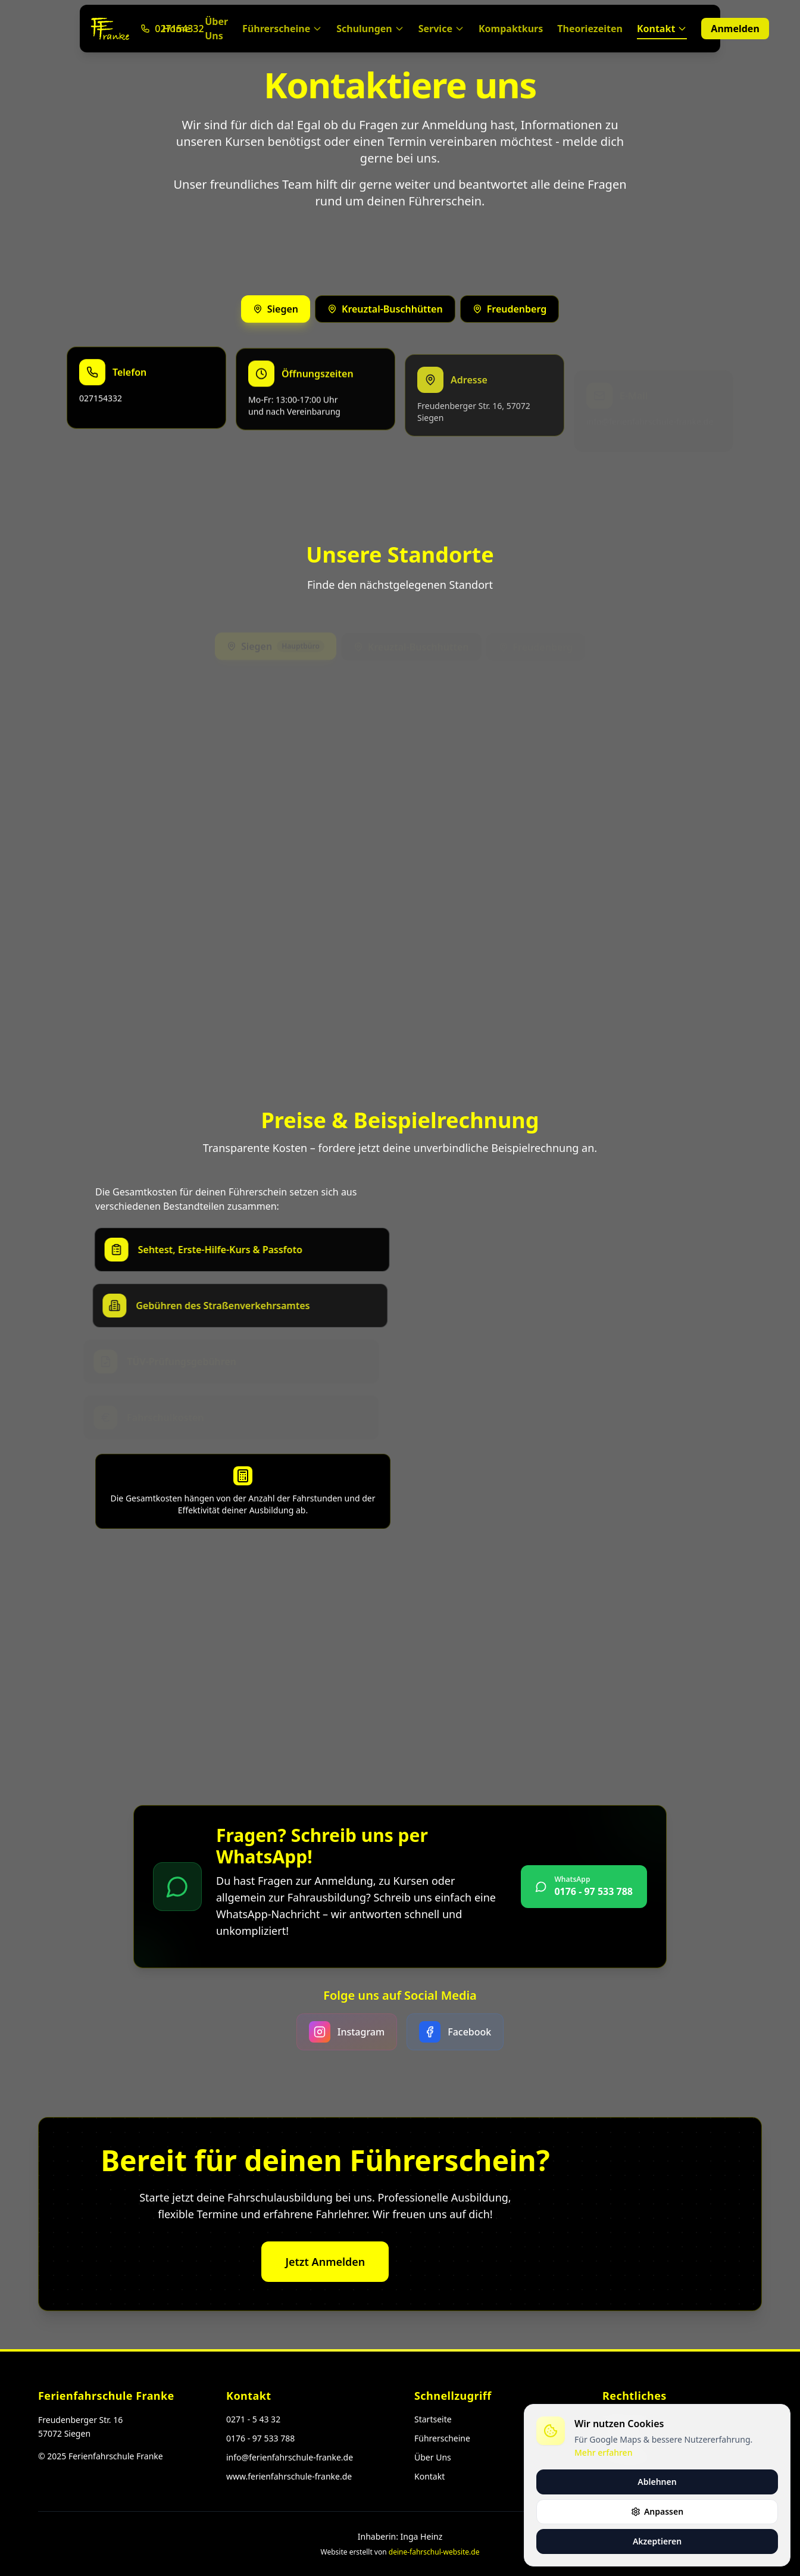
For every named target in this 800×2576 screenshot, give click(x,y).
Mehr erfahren (603, 2452)
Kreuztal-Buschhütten (385, 311)
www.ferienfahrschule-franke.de (289, 2476)
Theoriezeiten (590, 28)
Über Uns (216, 28)
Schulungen (370, 28)
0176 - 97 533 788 (260, 2438)
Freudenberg (510, 312)
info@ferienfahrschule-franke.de (289, 2457)
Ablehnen (657, 2481)
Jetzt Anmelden (325, 2273)
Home (176, 28)
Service (441, 28)
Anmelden (735, 28)
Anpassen (657, 2511)
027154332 (100, 420)
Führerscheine (282, 28)
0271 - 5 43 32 (253, 2419)
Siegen (275, 309)
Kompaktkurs (511, 28)
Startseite (433, 2419)
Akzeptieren (657, 2541)
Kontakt (662, 30)
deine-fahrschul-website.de (434, 2552)
